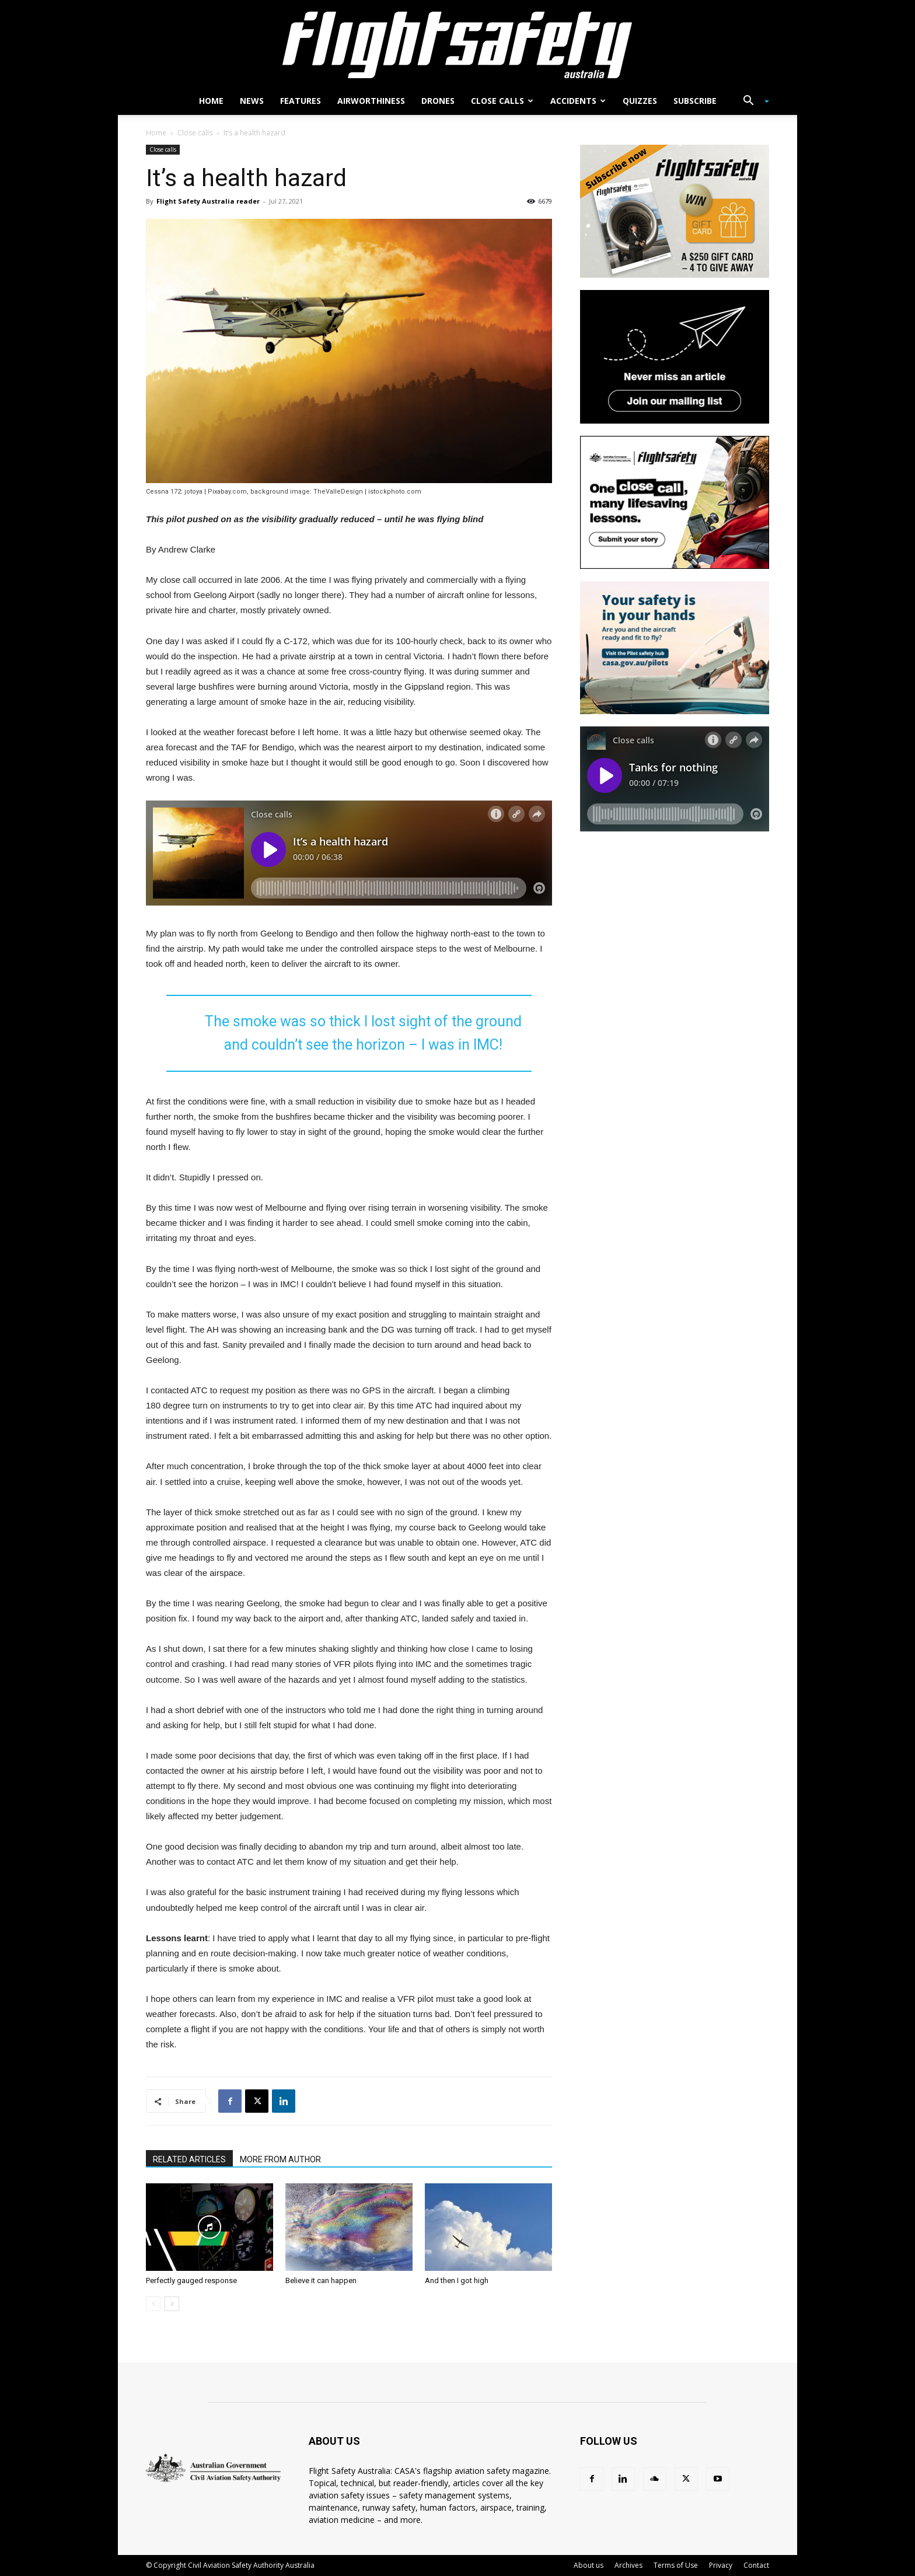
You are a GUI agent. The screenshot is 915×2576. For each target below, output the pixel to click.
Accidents (578, 100)
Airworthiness (371, 100)
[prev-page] (153, 2304)
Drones (438, 100)
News (252, 100)
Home (211, 100)
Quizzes (640, 100)
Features (300, 100)
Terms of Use (676, 2565)
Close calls (502, 100)
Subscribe (695, 100)
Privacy (720, 2565)
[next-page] (172, 2304)
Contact (756, 2565)
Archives (628, 2565)
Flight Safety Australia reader (208, 201)
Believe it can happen (321, 2280)
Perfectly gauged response (191, 2280)
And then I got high (456, 2280)
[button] (751, 101)
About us (588, 2565)
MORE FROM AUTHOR (280, 2159)
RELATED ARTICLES (189, 2159)
